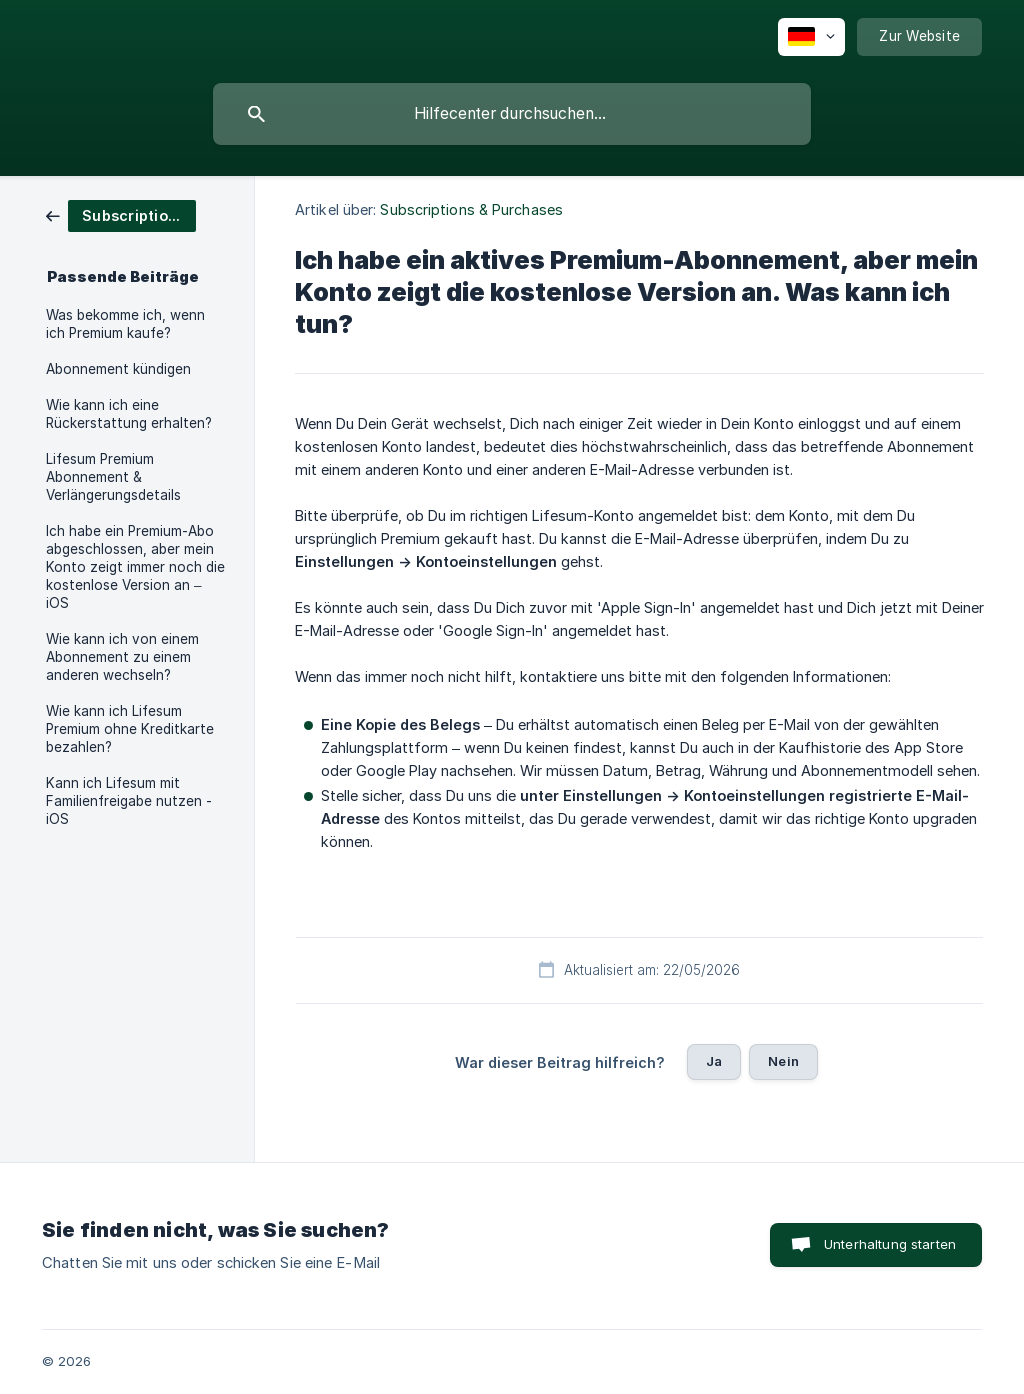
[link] (121, 214)
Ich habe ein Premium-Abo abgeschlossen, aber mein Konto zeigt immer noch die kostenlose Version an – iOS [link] (135, 567)
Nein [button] (783, 1061)
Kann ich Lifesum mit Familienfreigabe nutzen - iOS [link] (129, 801)
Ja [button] (714, 1061)
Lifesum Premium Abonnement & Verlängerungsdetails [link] (113, 477)
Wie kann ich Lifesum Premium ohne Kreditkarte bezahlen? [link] (130, 729)
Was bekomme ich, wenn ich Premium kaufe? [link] (125, 324)
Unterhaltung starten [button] (890, 1244)
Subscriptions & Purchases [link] (471, 209)
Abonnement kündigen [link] (118, 369)
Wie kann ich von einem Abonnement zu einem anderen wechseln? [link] (122, 657)
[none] (811, 37)
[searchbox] (512, 114)
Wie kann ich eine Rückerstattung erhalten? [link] (129, 414)
